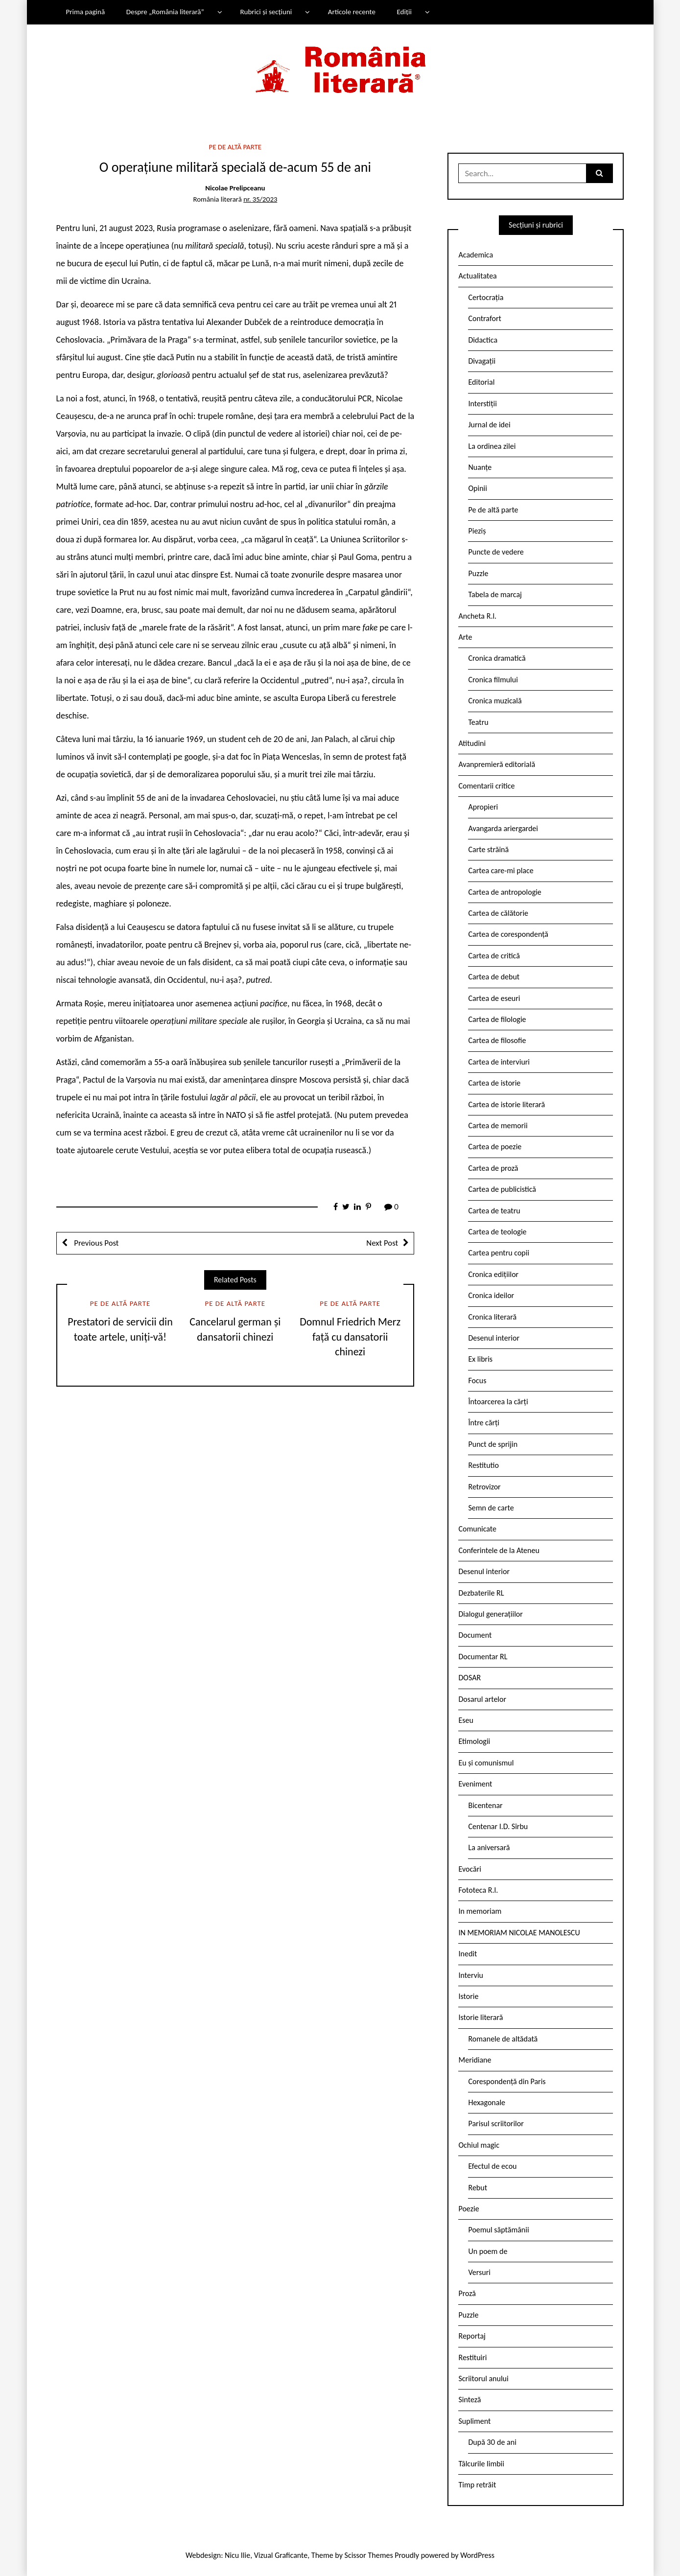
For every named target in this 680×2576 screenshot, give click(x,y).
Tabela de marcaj (494, 594)
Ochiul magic (478, 2145)
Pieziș (477, 530)
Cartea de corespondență (508, 934)
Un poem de (487, 2251)
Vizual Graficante (280, 2555)
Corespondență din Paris (506, 2081)
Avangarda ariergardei (503, 828)
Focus (477, 1380)
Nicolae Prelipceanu (235, 188)
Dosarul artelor (482, 1699)
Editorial (481, 382)
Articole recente (351, 11)
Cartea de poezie (494, 1146)
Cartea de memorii (497, 1125)
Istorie (468, 1996)
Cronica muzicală (494, 700)
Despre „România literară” (165, 11)
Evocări (469, 1869)
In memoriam (479, 1911)
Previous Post (95, 1243)
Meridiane (474, 2060)
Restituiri (472, 2357)
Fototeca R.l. (478, 1890)
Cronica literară (492, 1317)
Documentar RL (482, 1656)
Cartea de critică (493, 955)
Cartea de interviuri (499, 1062)
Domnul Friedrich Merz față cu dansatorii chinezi (350, 1337)
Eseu (465, 1720)
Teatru (478, 722)
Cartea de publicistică (502, 1189)
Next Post (382, 1243)
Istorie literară (480, 2017)
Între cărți (483, 1422)
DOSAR (469, 1677)
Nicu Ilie (237, 2555)
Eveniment (475, 1783)
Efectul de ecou (492, 2166)
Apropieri (483, 807)
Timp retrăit (477, 2484)
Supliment (474, 2421)
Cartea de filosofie (497, 1040)
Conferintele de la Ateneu (498, 1550)
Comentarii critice (486, 785)
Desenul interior (493, 1338)
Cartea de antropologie (504, 892)
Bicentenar (485, 1805)
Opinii (477, 488)
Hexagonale (486, 2102)
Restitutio (483, 1465)
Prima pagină (85, 11)
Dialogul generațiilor (490, 1614)
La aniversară (489, 1847)
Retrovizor (484, 1486)
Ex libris (480, 1359)
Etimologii (474, 1741)
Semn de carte (491, 1507)
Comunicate (477, 1528)
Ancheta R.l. (477, 616)
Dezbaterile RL (481, 1593)
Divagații (481, 361)
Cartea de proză (493, 1168)
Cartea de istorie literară (506, 1104)
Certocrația (485, 297)
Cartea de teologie (497, 1231)
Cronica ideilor (491, 1295)
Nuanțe (480, 467)
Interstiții (482, 403)
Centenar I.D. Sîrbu (498, 1826)
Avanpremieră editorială (496, 764)
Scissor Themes (369, 2555)
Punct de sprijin (492, 1444)
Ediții (404, 11)
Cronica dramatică (496, 658)
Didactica (482, 340)
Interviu (470, 1975)
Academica (475, 254)
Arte (465, 637)
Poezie (468, 2208)
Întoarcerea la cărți (498, 1401)
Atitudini (472, 743)
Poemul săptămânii (498, 2229)
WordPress (477, 2555)
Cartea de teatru (494, 1210)
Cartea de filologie (497, 1019)
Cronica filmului (492, 679)
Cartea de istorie (494, 1083)
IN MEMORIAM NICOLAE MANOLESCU (519, 1932)
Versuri (479, 2272)
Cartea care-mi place (500, 870)
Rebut (477, 2187)
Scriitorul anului (483, 2378)
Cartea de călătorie (498, 913)
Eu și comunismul (486, 1762)
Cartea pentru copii (498, 1252)
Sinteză (469, 2399)
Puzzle (478, 573)
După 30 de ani (492, 2442)
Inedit (467, 1953)
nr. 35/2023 (260, 199)
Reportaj (471, 2336)
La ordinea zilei (492, 446)
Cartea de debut (493, 976)
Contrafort (484, 318)
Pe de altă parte (235, 146)
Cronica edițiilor (493, 1274)
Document (475, 1635)
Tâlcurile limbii (481, 2463)
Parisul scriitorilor (495, 2123)
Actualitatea (477, 275)
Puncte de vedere (495, 552)
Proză (467, 2293)
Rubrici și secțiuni (266, 11)
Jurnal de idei (489, 424)
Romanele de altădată (503, 2038)
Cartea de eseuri (494, 998)
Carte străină (488, 849)
